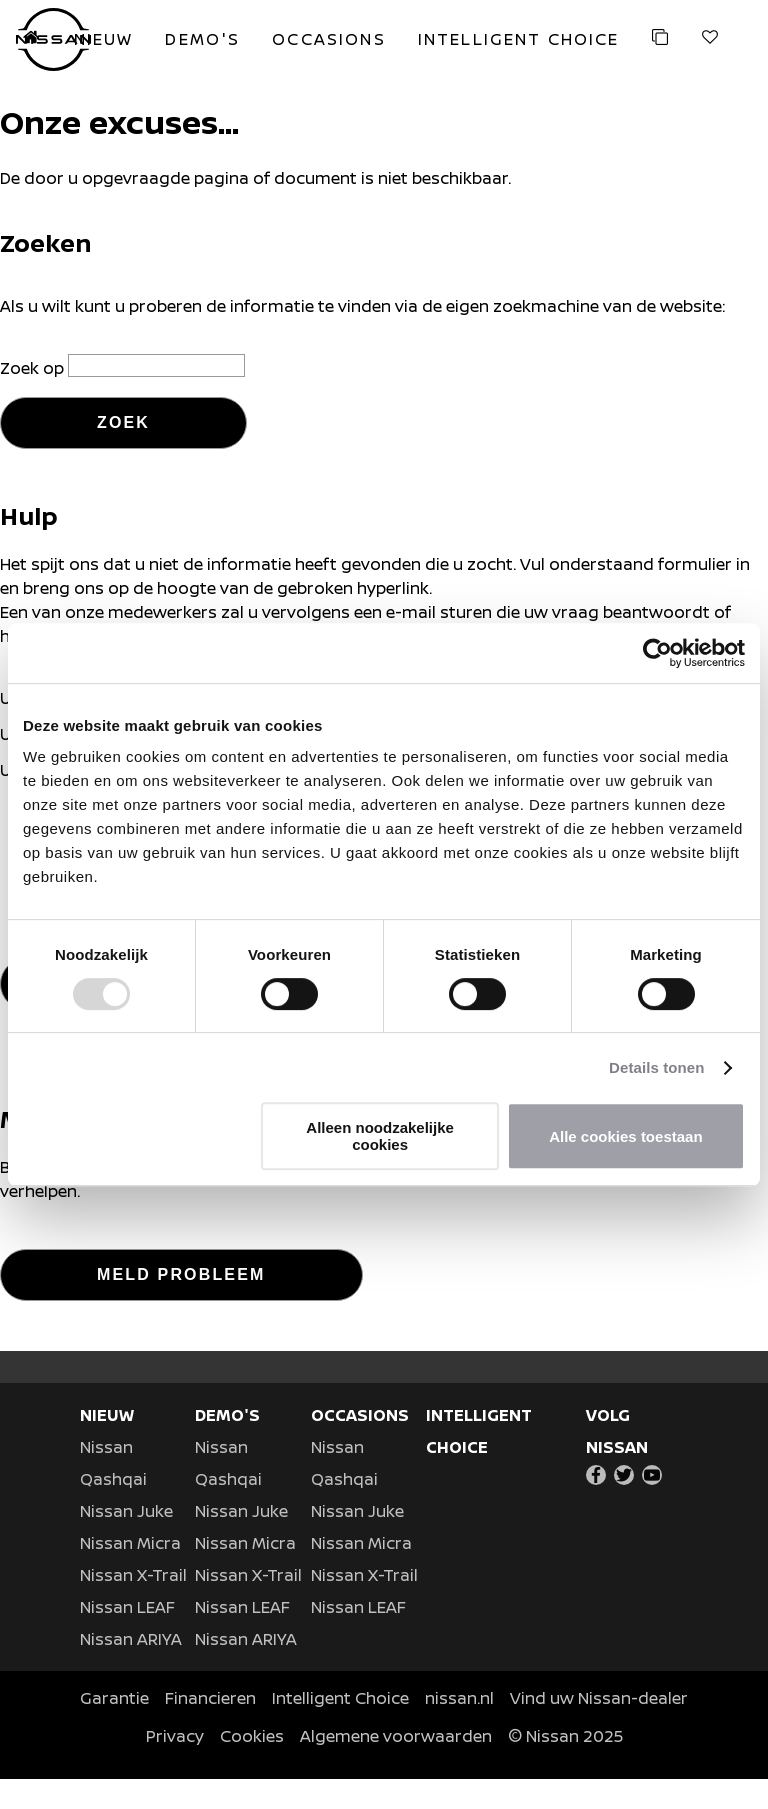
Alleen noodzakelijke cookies (380, 1136)
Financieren (210, 1728)
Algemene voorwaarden (396, 1766)
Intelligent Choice (340, 1728)
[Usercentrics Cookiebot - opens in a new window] (657, 653)
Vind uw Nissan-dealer (599, 1728)
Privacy (175, 1766)
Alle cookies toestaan (625, 1136)
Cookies (252, 1766)
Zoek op (34, 368)
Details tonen (656, 1067)
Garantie (114, 1728)
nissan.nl (459, 1728)
